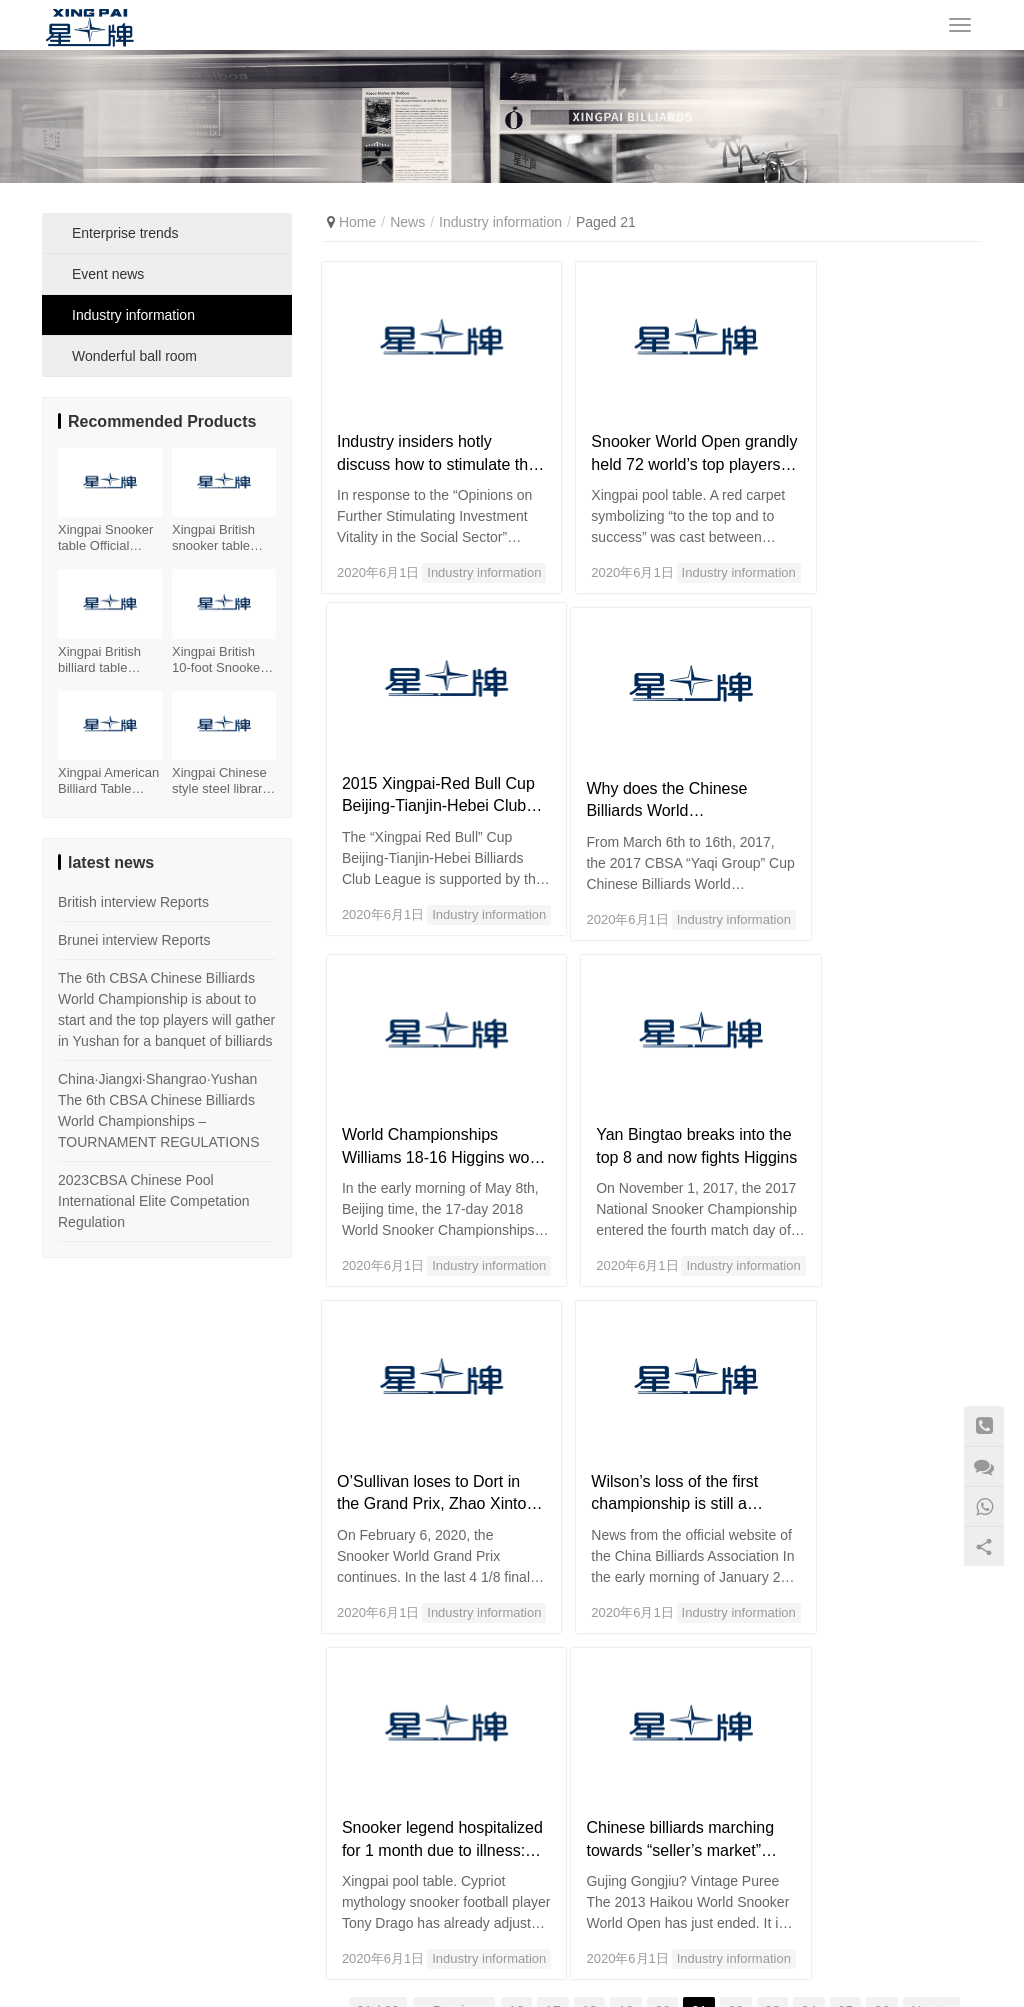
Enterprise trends (125, 233)
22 (736, 1583)
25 (846, 1583)
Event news (108, 274)
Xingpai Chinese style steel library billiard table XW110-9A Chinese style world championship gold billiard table (221, 781)
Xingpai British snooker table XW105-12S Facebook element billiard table (215, 538)
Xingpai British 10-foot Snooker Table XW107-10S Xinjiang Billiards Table (218, 660)
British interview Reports (133, 902)
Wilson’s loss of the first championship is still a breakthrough (644, 1087)
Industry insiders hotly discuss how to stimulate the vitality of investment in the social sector (423, 435)
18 (590, 1583)
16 (517, 1583)
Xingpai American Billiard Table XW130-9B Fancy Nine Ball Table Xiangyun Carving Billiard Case (109, 781)
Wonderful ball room (134, 356)
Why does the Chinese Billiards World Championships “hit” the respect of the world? (421, 761)
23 (773, 1583)
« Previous (454, 1583)
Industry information (456, 553)
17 (553, 1583)
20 (663, 1583)
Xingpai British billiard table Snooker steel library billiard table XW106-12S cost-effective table (109, 660)
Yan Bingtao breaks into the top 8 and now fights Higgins (871, 761)
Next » (931, 1583)
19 (626, 1583)
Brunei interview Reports (134, 940)
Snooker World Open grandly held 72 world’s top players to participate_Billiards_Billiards (647, 435)
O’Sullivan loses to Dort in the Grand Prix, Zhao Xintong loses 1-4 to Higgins (420, 1087)
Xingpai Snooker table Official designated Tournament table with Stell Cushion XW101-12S (109, 538)
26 (882, 1583)
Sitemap (575, 1978)
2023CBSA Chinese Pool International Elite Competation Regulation (153, 1201)
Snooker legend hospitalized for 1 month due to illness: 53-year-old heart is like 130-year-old (876, 1087)
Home (357, 222)
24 (809, 1583)
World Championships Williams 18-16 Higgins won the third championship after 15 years (642, 761)
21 (699, 1583)
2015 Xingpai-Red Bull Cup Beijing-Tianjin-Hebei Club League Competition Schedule (876, 435)
